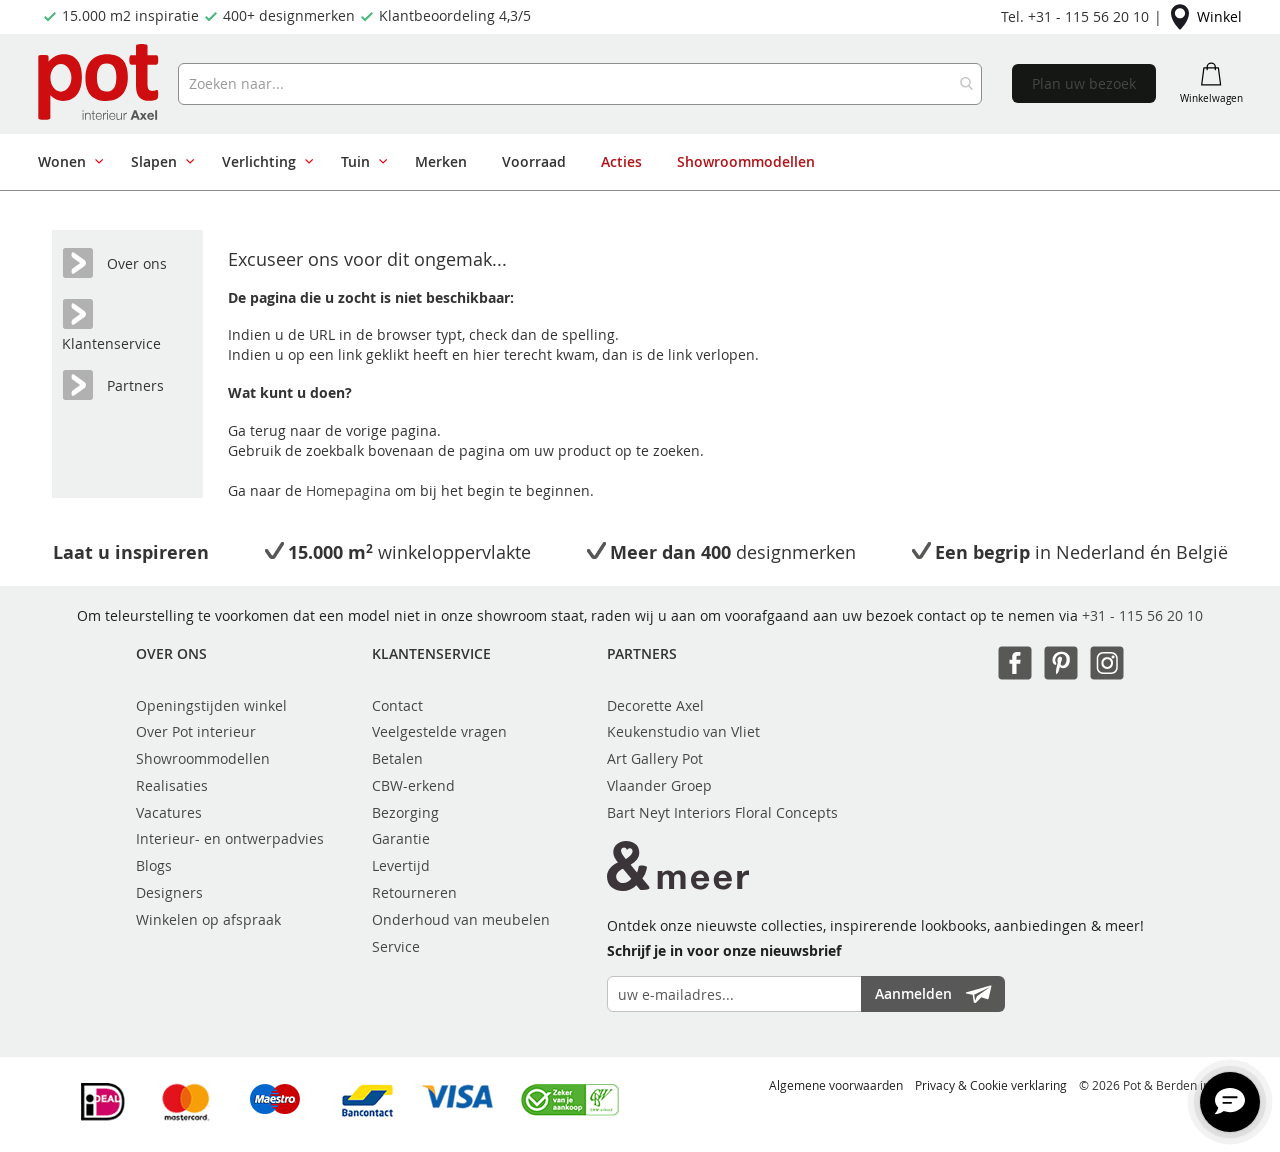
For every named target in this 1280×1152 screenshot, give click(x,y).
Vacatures (169, 812)
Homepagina (350, 490)
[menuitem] (67, 162)
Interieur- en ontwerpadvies (230, 838)
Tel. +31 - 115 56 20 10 (1075, 16)
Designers (169, 892)
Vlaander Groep (659, 785)
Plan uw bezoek (1084, 83)
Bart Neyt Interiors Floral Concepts (722, 812)
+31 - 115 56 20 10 (1142, 615)
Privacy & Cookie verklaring (991, 1085)
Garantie (401, 838)
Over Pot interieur (196, 731)
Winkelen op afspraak (208, 919)
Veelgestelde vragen (439, 731)
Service (396, 946)
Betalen (397, 758)
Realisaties (172, 785)
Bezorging (405, 812)
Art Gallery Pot (655, 758)
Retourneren (414, 892)
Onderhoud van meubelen (461, 919)
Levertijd (401, 865)
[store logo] (100, 84)
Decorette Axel (655, 705)
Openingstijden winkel (211, 705)
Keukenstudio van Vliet (683, 731)
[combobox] (579, 84)
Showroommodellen (203, 758)
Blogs (154, 865)
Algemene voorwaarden (836, 1085)
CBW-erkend (413, 785)
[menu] (632, 162)
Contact (397, 705)
